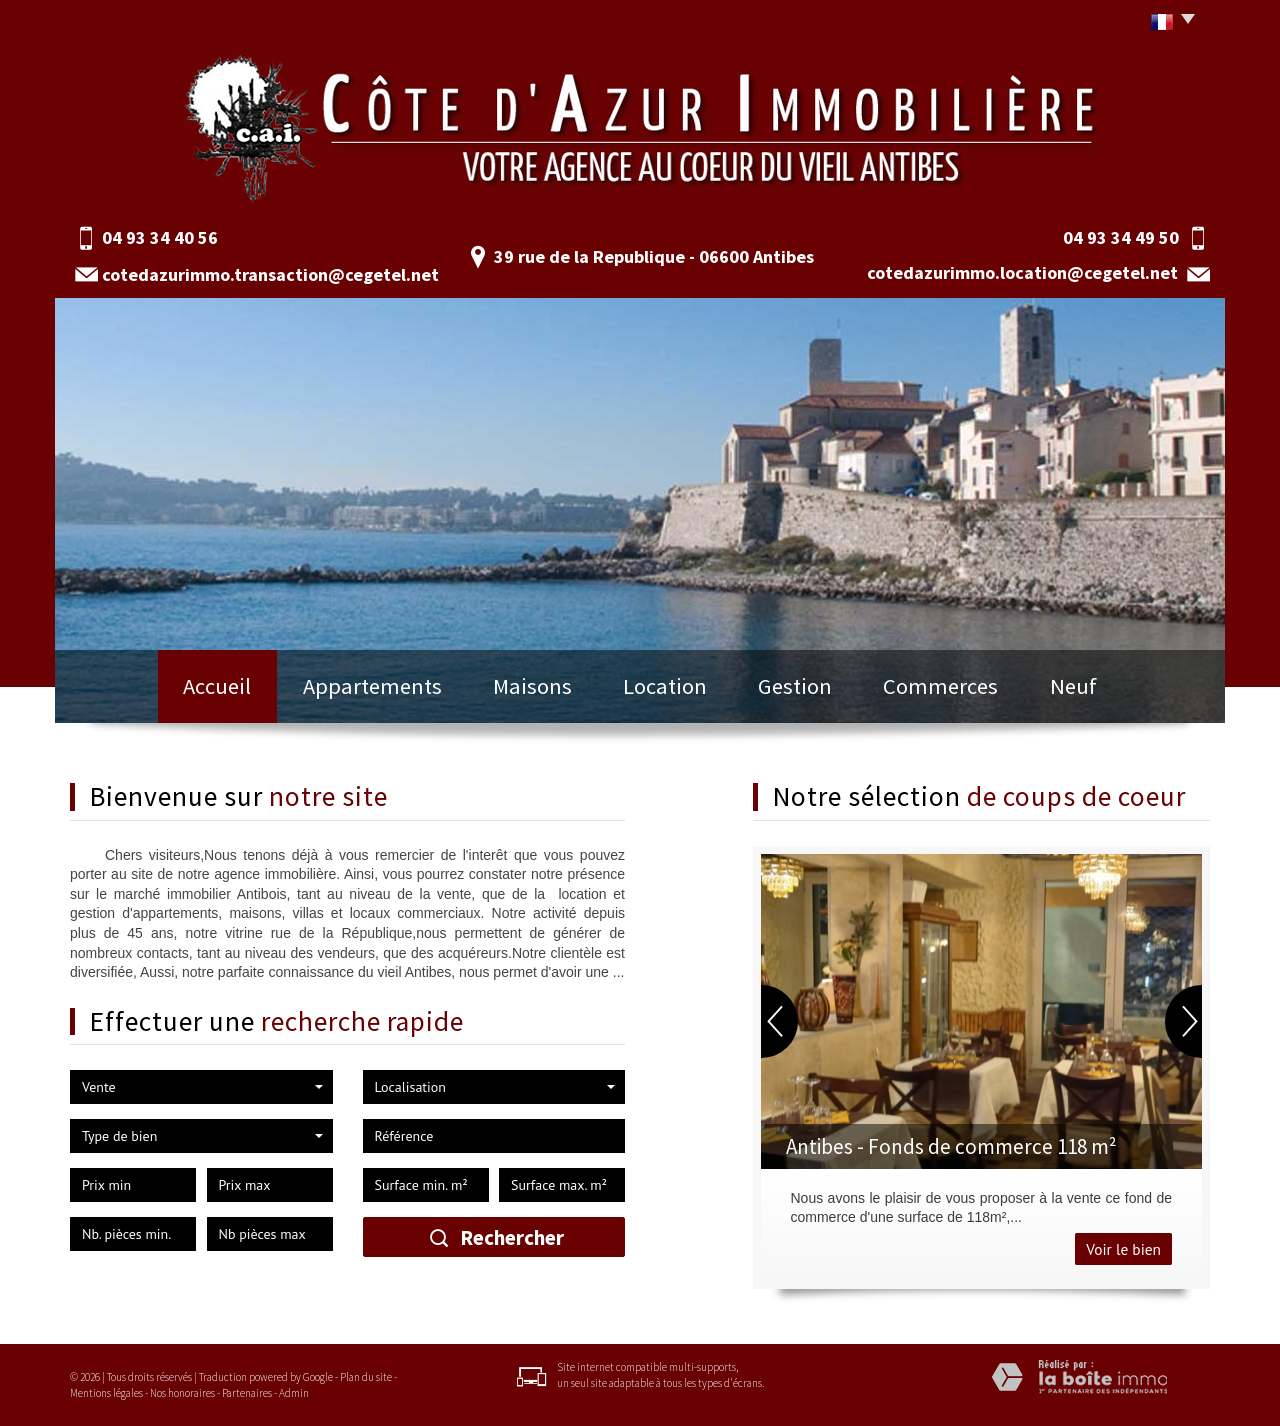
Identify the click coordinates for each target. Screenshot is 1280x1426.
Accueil (217, 686)
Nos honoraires (182, 1393)
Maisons (532, 686)
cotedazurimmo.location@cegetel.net (1022, 272)
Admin (294, 1393)
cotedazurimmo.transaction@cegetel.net (270, 274)
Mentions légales (106, 1393)
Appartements (372, 686)
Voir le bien (1123, 1249)
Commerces (940, 686)
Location (665, 686)
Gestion (795, 686)
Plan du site (366, 1377)
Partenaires (247, 1393)
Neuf (1073, 686)
